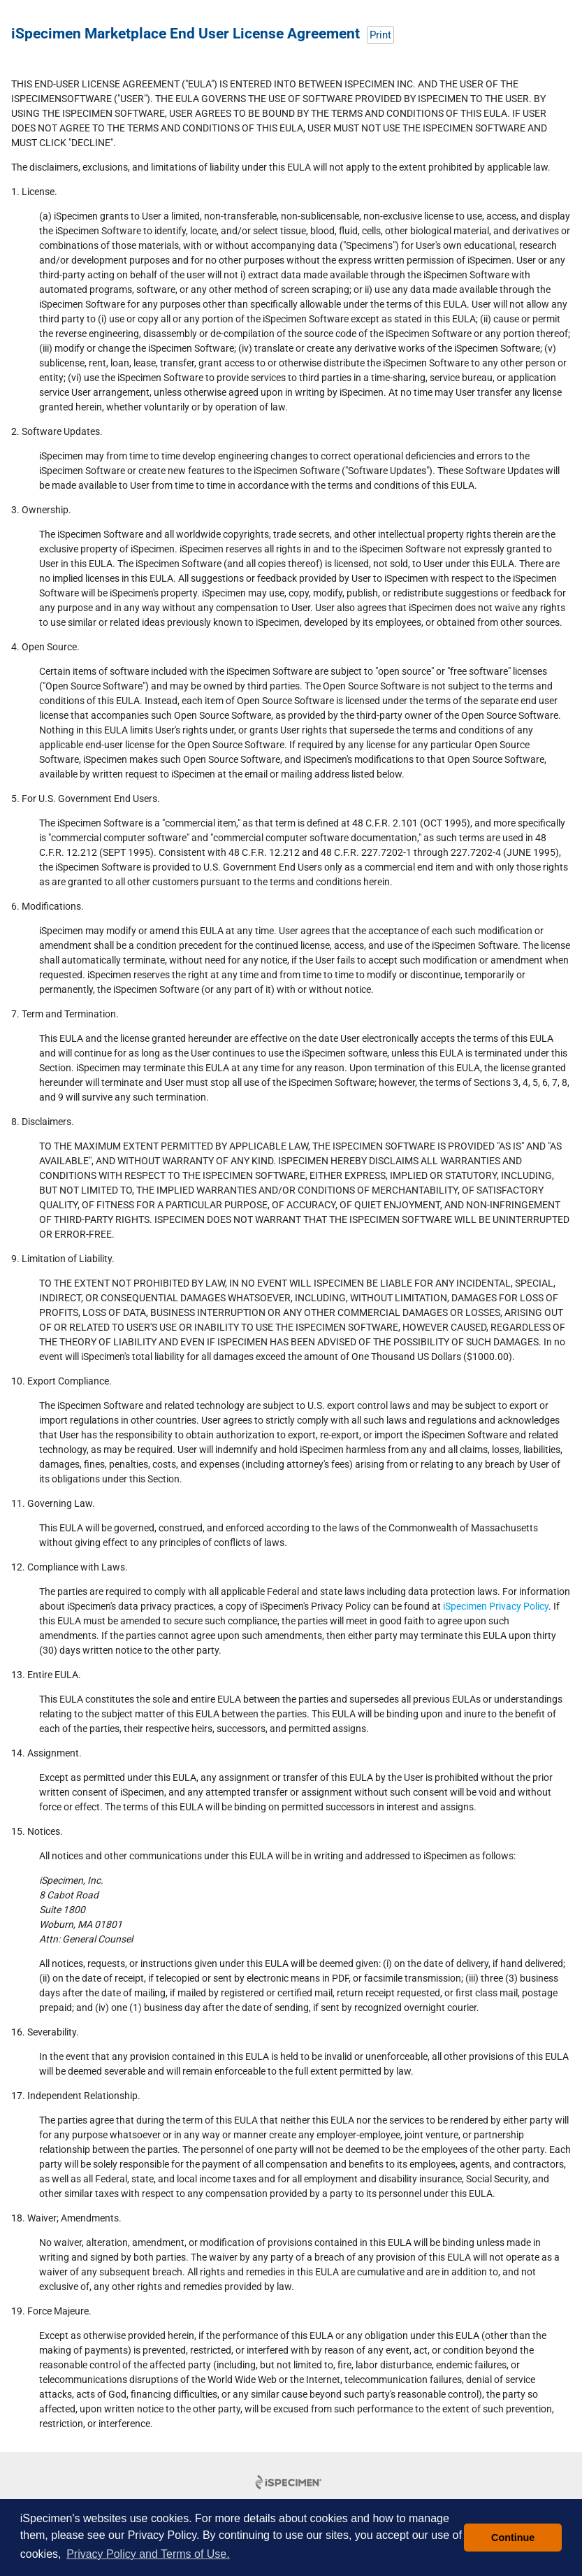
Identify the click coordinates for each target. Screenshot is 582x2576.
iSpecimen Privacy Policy (495, 1606)
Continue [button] (512, 2537)
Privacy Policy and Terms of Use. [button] (148, 2554)
